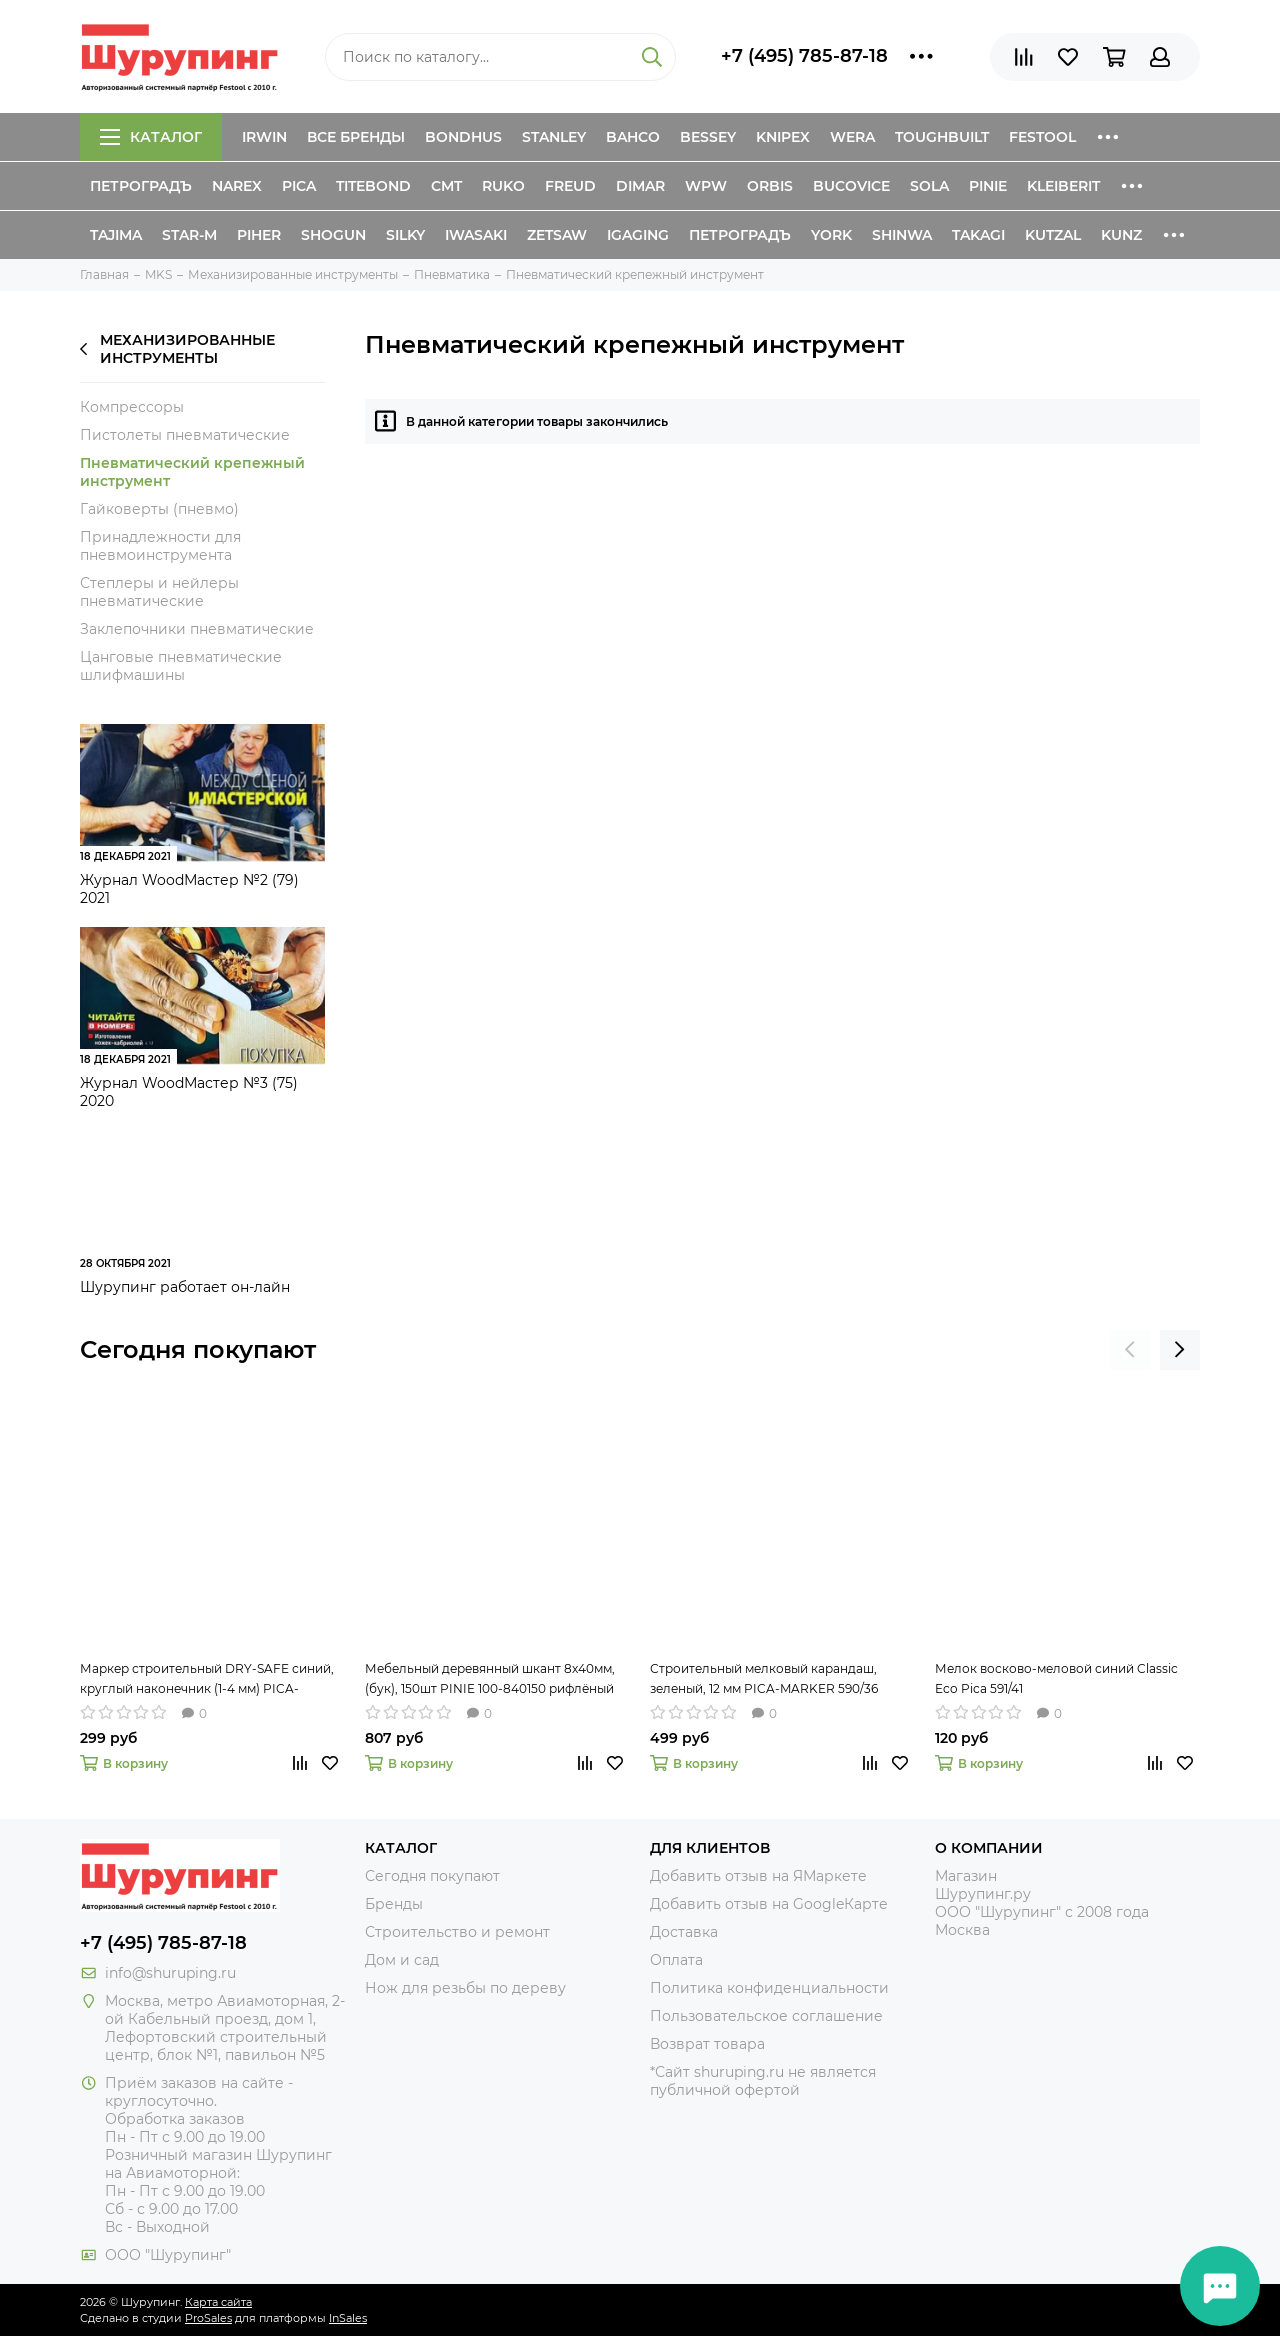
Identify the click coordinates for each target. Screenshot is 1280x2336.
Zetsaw (557, 235)
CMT (446, 186)
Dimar (640, 186)
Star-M (189, 235)
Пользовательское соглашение (766, 2016)
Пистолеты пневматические (185, 435)
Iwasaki (476, 235)
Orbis (770, 186)
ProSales (208, 2318)
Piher (259, 235)
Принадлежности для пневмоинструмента (160, 546)
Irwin (264, 137)
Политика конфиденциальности (769, 1988)
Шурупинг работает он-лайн (185, 1287)
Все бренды (356, 137)
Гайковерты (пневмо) (159, 509)
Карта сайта (218, 2302)
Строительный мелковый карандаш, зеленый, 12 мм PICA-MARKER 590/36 (764, 1678)
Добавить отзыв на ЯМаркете (758, 1876)
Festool (1042, 137)
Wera (852, 137)
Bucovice (851, 186)
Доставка (684, 1932)
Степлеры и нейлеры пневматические (159, 592)
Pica (299, 186)
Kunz (1121, 235)
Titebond (373, 186)
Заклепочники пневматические (197, 629)
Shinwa (902, 235)
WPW (706, 186)
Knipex (783, 137)
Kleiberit (1063, 186)
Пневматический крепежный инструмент (192, 472)
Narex (237, 186)
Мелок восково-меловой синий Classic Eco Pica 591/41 (1056, 1678)
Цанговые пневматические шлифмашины (181, 666)
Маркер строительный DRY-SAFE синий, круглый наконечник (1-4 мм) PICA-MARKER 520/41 (207, 1680)
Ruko (503, 186)
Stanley (554, 137)
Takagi (978, 235)
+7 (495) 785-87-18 (804, 56)
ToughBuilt (942, 137)
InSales (348, 2318)
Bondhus (463, 137)
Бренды (394, 1904)
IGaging (638, 235)
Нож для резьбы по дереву (465, 1988)
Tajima (116, 235)
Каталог (151, 137)
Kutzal (1053, 235)
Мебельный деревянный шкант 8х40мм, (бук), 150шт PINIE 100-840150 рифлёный (490, 1678)
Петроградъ (141, 186)
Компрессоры (132, 407)
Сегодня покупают (198, 1349)
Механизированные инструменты (177, 349)
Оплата (676, 1960)
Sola (929, 186)
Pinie (988, 186)
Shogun (333, 235)
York (831, 235)
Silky (405, 235)
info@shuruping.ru (170, 1973)
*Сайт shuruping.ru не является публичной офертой (763, 2081)
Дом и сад (402, 1960)
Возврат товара (707, 2044)
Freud (570, 186)
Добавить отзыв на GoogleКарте (769, 1904)
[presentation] (1130, 1350)
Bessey (708, 137)
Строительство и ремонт (457, 1932)
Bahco (633, 137)
